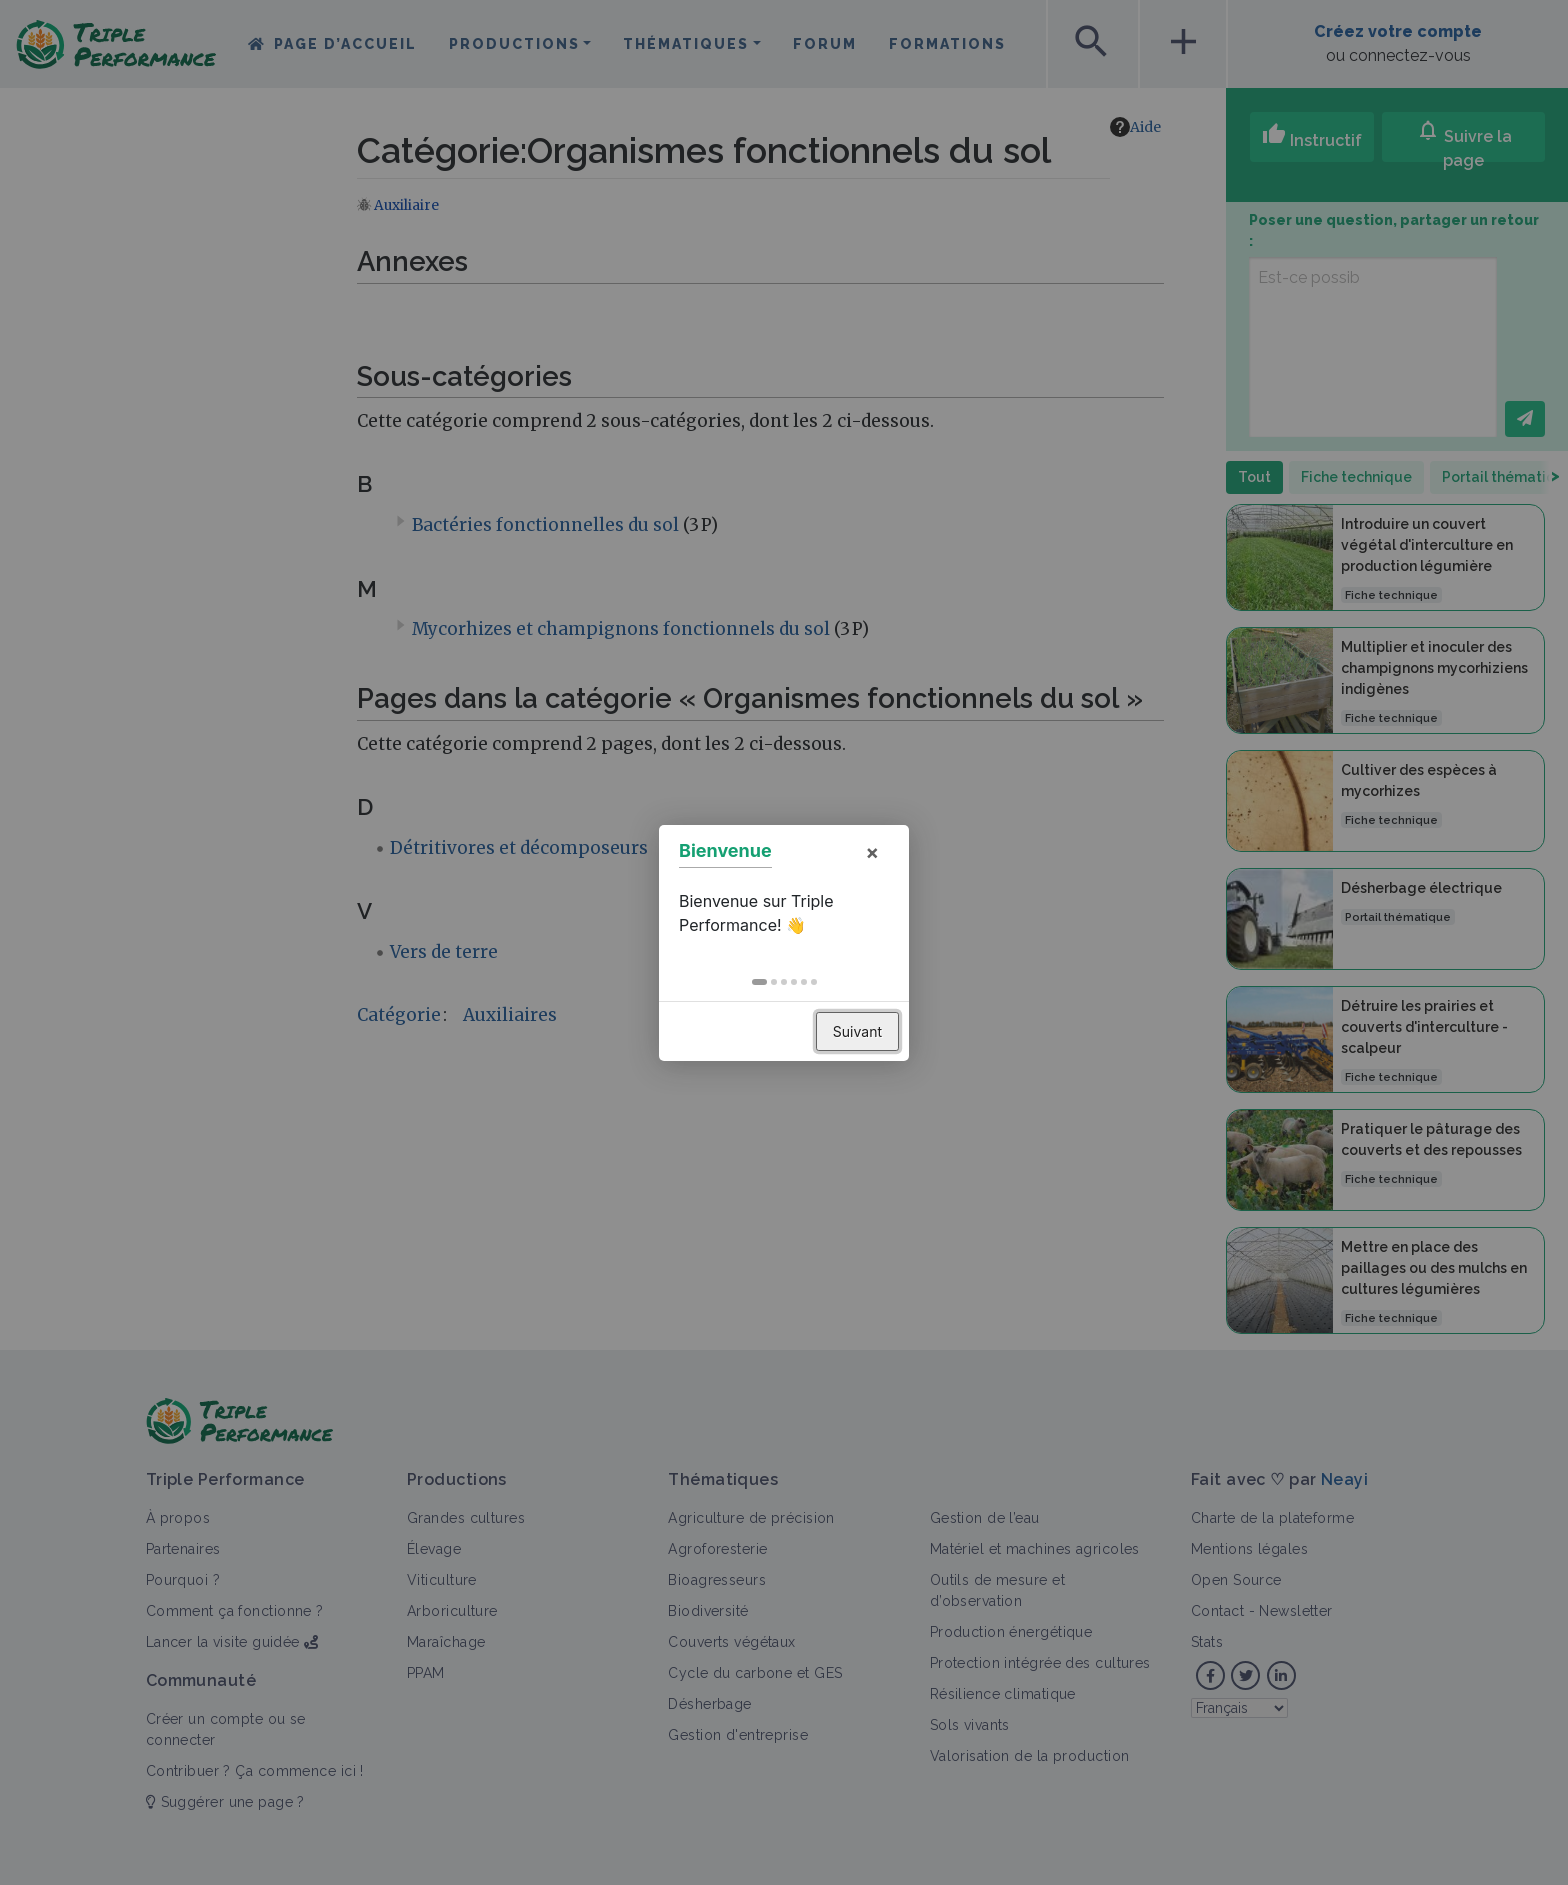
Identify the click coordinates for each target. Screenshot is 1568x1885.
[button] (759, 982)
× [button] (872, 852)
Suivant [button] (857, 1031)
